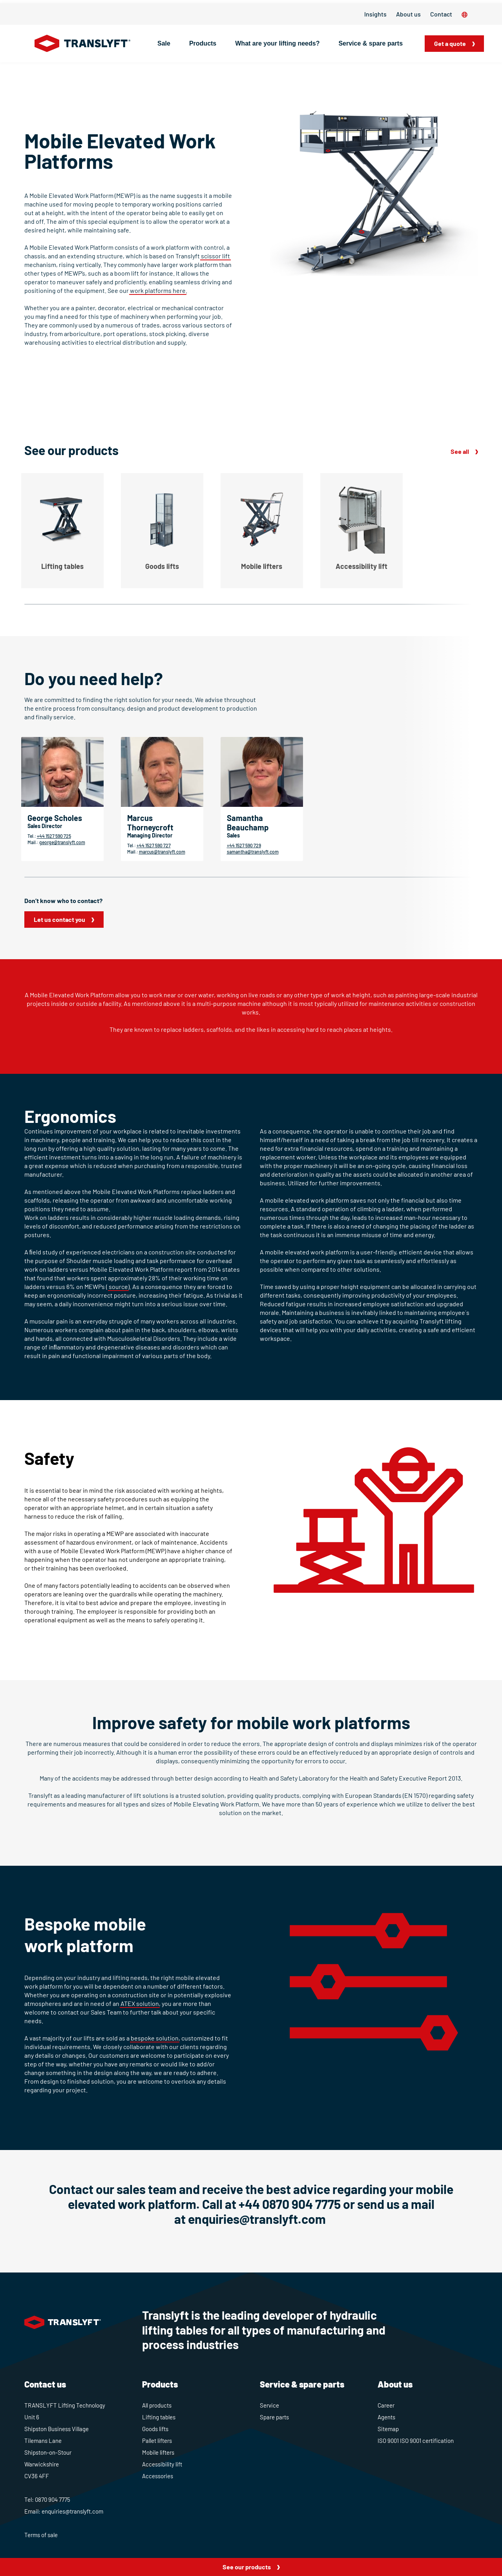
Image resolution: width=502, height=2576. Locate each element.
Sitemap (388, 2428)
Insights (375, 14)
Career (386, 2405)
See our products (247, 2567)
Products (202, 43)
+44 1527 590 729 (244, 845)
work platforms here (158, 290)
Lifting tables (158, 2417)
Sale (163, 43)
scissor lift (215, 256)
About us (408, 14)
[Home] (83, 44)
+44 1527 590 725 (54, 836)
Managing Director (149, 835)
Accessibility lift (162, 2464)
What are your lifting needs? (277, 43)
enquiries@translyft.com (258, 2218)
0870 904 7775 (52, 2499)
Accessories (157, 2475)
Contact (441, 14)
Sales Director (44, 826)
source (118, 1286)
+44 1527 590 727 (154, 845)
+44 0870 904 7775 (290, 2203)
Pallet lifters (157, 2440)
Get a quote (450, 43)
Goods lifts (155, 2428)
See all (460, 451)
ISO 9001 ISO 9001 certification (416, 2440)
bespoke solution (155, 2038)
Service (269, 2405)
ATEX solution (139, 2003)
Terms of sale (41, 2534)
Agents (386, 2417)
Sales (233, 835)
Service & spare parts (370, 43)
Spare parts (274, 2417)
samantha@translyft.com (253, 851)
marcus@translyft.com (162, 851)
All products (157, 2405)
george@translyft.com (62, 842)
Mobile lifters (158, 2452)
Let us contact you (59, 919)
